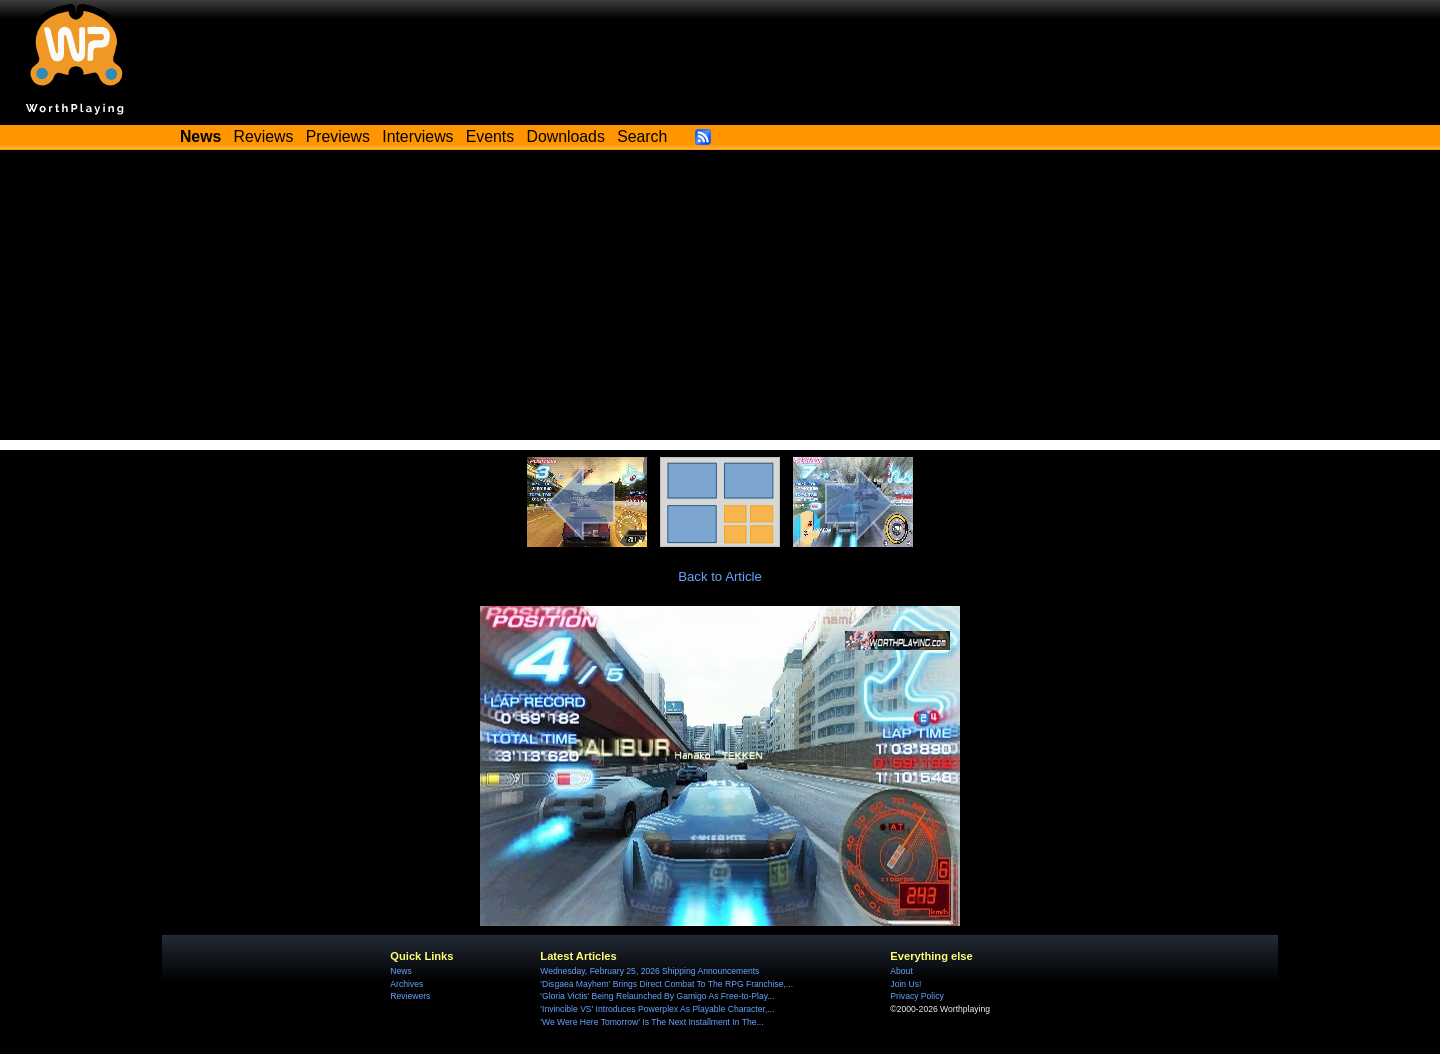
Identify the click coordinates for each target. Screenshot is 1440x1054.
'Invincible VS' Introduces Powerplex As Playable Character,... (657, 1009)
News (400, 971)
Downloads (566, 136)
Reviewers (410, 996)
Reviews (264, 136)
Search (642, 136)
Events (490, 136)
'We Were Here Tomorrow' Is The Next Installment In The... (651, 1022)
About (901, 971)
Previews (338, 136)
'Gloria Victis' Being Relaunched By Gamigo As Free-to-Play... (657, 996)
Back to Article (720, 576)
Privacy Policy (916, 996)
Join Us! (905, 984)
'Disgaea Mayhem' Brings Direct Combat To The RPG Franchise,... (666, 984)
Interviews (417, 136)
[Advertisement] (720, 300)
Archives (406, 984)
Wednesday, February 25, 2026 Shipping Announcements (649, 971)
